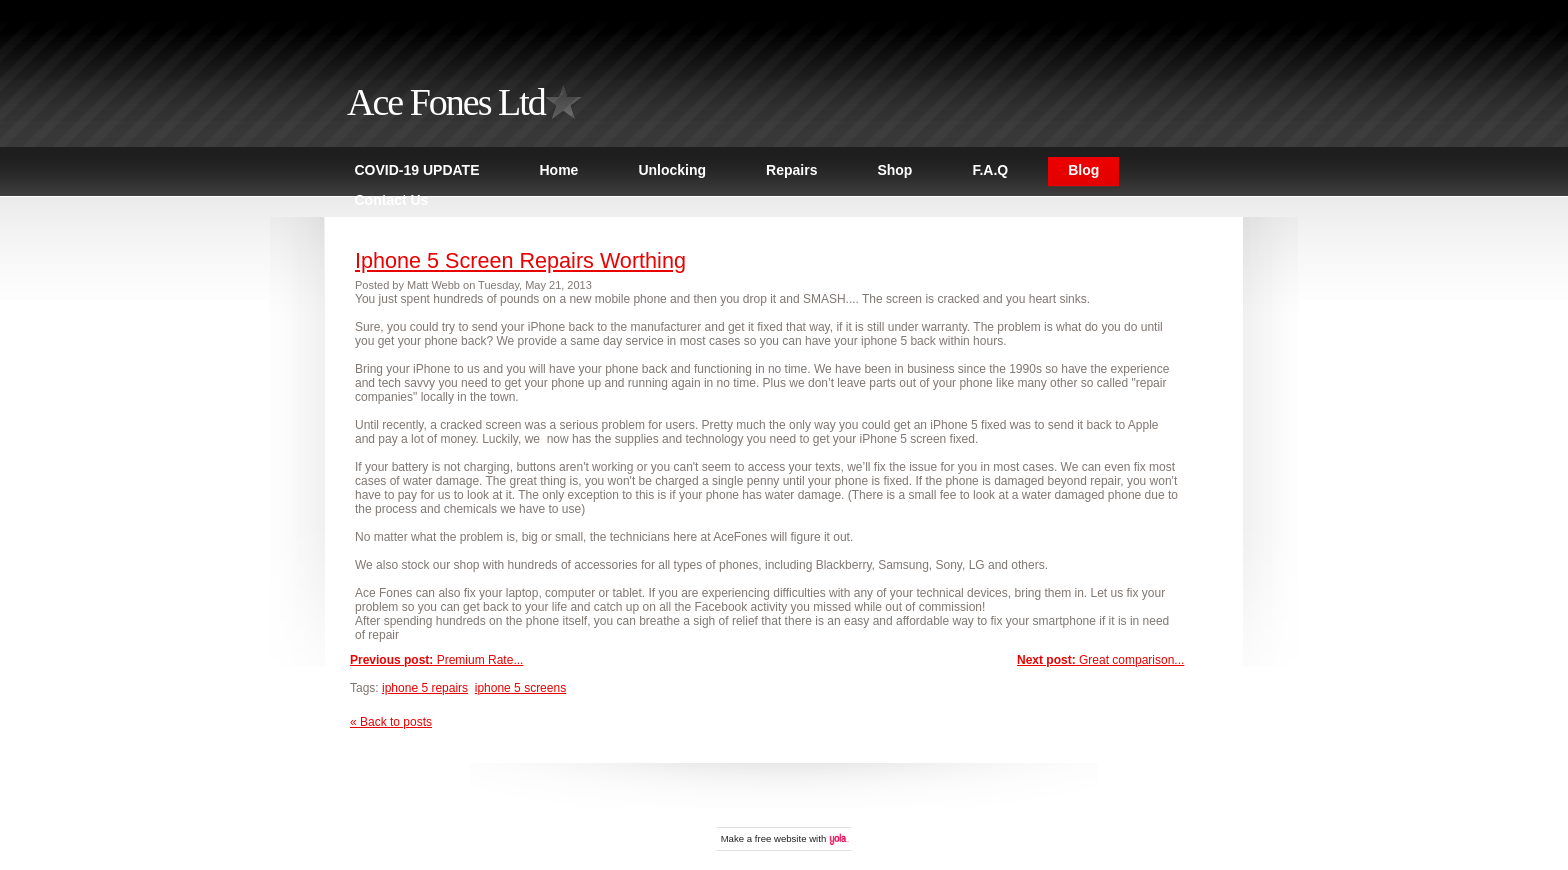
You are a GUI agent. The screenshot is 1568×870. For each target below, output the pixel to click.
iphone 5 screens (520, 688)
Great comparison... (1100, 660)
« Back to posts (391, 722)
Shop (894, 170)
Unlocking (672, 170)
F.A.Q (990, 170)
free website (781, 838)
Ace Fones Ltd (446, 102)
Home (558, 170)
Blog (1083, 170)
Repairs (791, 170)
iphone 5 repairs (425, 688)
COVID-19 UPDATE (417, 170)
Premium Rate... (436, 660)
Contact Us (392, 200)
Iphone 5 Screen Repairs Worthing (520, 260)
